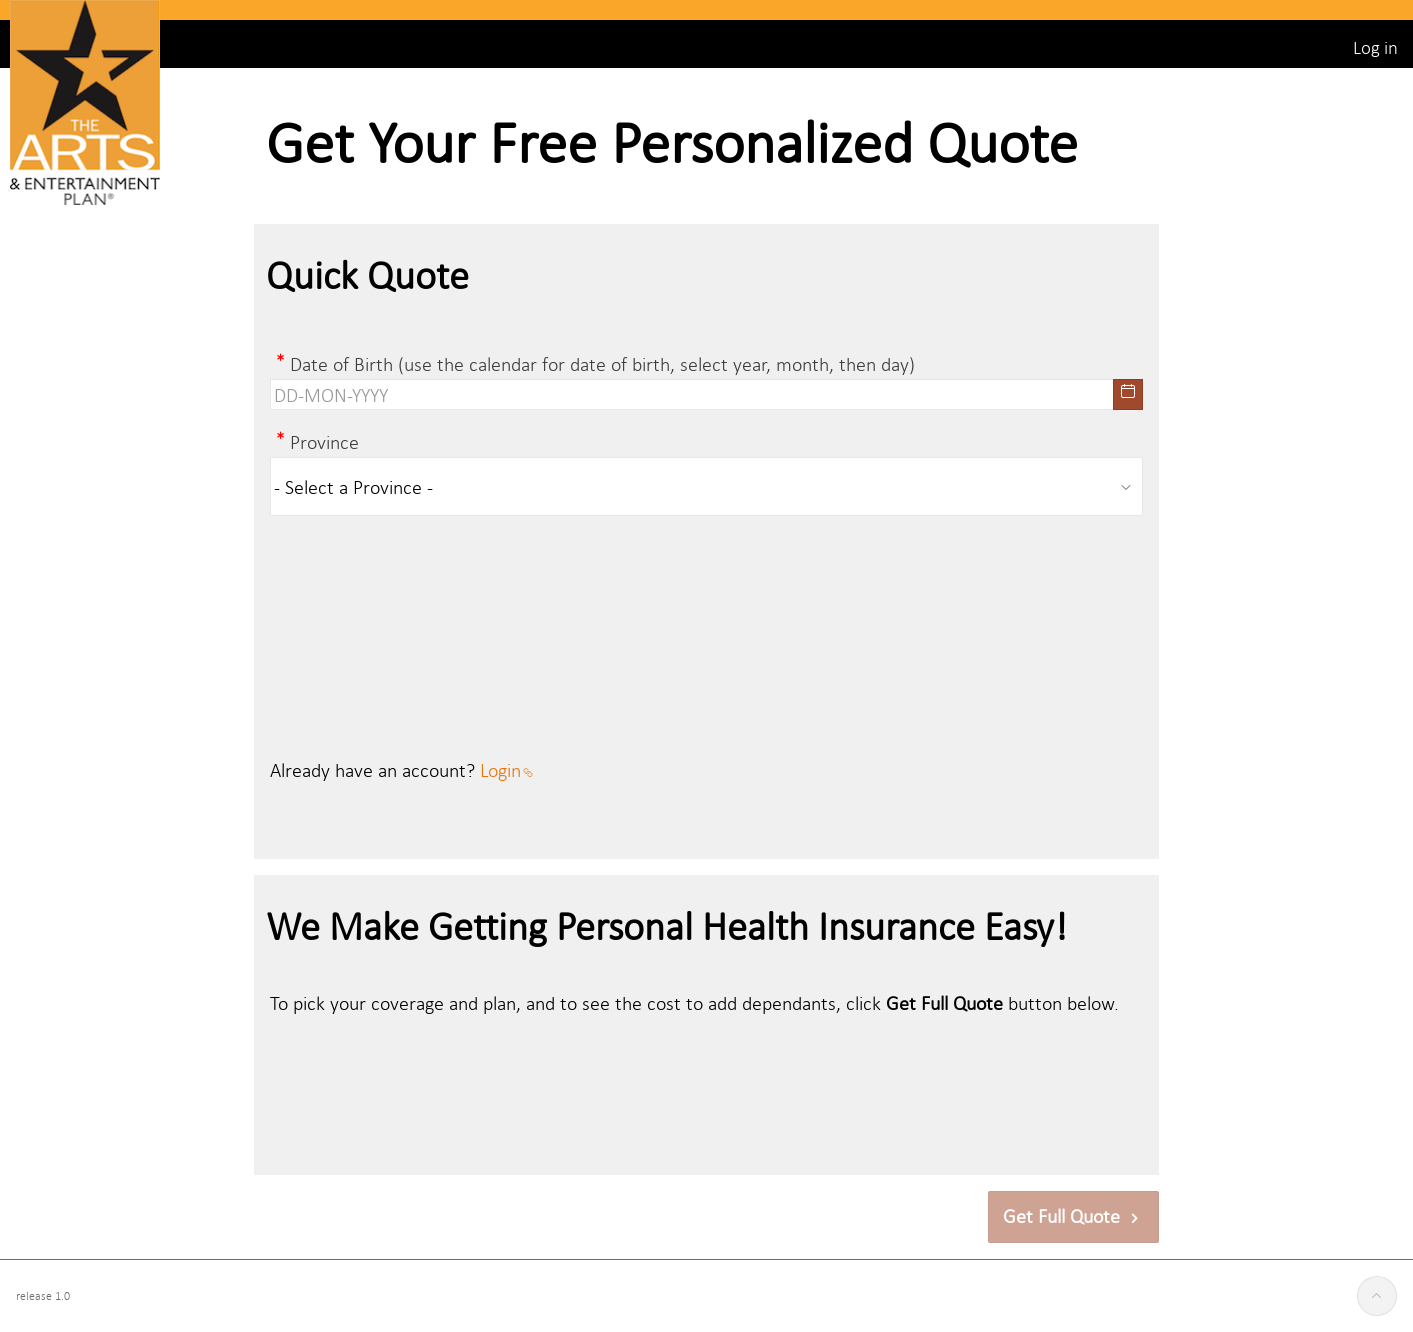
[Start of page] (1377, 1296)
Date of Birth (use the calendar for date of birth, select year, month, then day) (602, 363)
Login (506, 769)
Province (324, 441)
